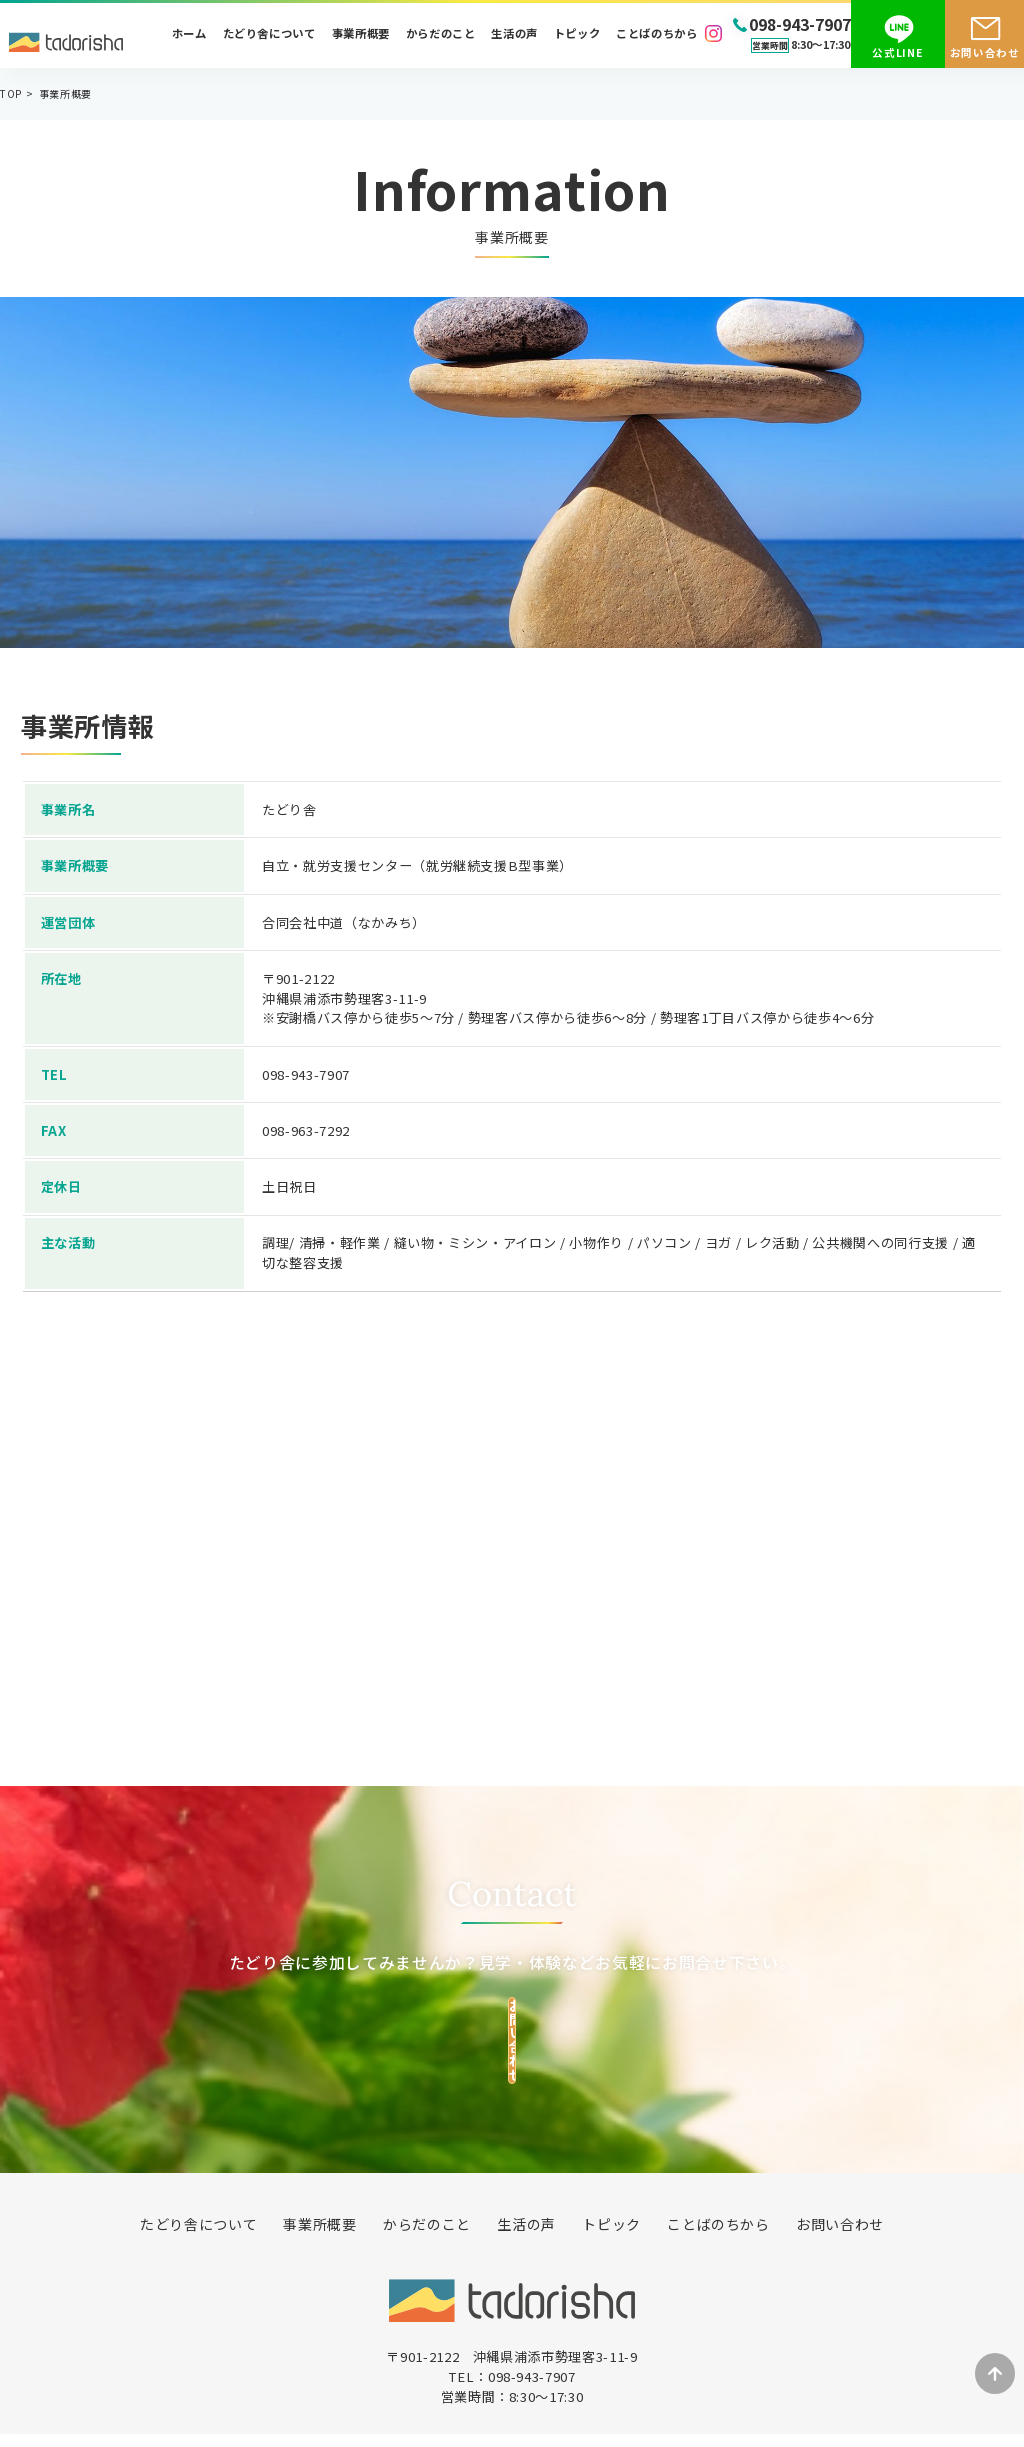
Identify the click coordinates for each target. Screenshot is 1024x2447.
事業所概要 (361, 33)
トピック (577, 33)
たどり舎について (269, 33)
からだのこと (441, 33)
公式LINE (897, 52)
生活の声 (514, 33)
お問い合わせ (985, 52)
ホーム (189, 33)
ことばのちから (657, 33)
